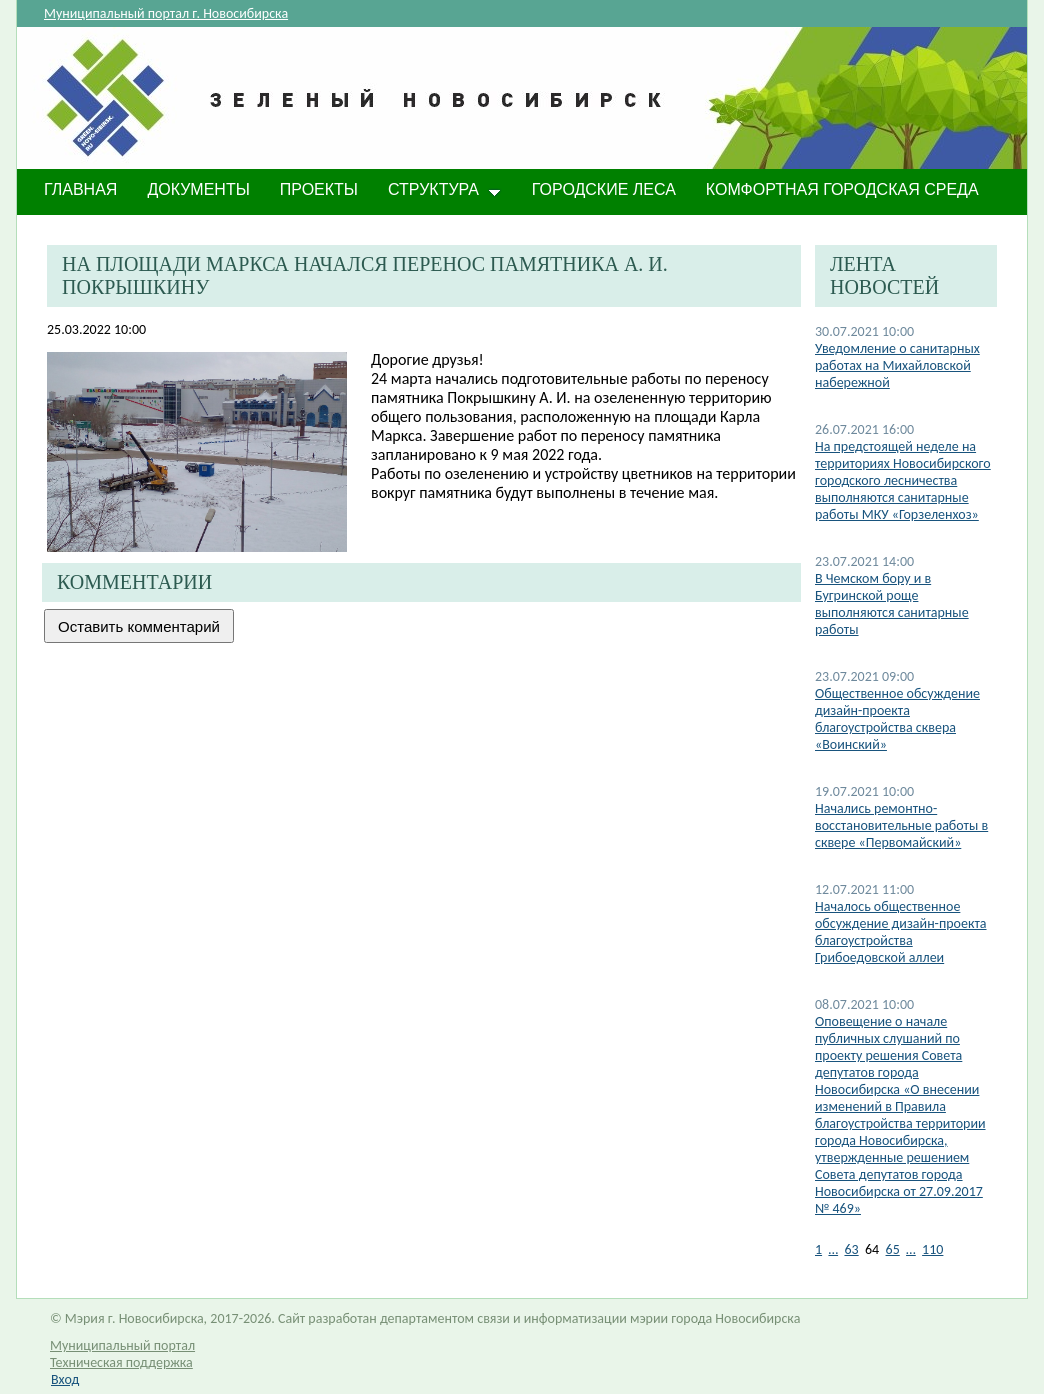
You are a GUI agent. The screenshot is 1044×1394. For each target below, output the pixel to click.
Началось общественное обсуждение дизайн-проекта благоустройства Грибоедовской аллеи (901, 932)
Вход (65, 1379)
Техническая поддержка (121, 1362)
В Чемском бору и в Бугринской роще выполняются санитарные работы (892, 604)
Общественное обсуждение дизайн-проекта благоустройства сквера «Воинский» (897, 719)
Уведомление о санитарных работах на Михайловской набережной (897, 365)
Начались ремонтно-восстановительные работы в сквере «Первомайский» (901, 825)
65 (893, 1249)
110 (932, 1249)
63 (851, 1249)
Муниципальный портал (122, 1345)
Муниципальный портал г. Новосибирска (166, 13)
